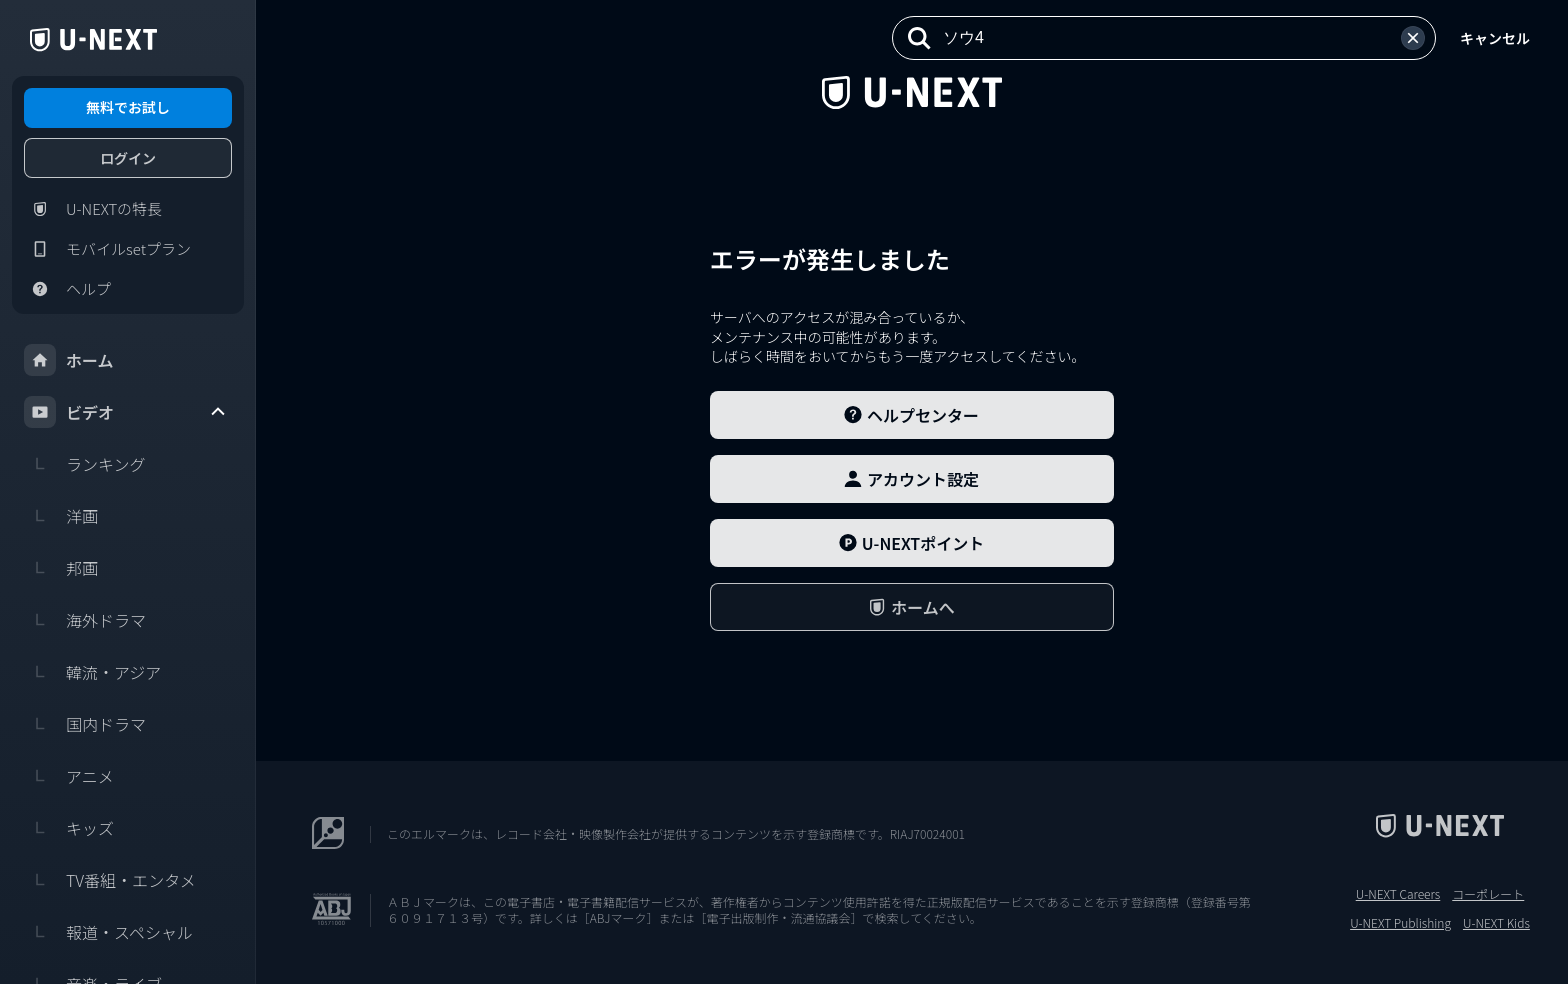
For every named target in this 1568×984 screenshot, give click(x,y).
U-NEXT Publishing (1400, 923)
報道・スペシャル (108, 932)
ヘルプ (67, 289)
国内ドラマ (85, 724)
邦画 (61, 568)
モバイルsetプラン (107, 249)
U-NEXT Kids (1496, 923)
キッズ (69, 828)
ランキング (85, 464)
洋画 (61, 516)
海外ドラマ (85, 620)
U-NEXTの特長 (93, 209)
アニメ (69, 776)
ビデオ (126, 412)
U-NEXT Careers (1398, 894)
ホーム (69, 360)
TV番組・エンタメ (110, 880)
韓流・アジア (92, 672)
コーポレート (1488, 894)
